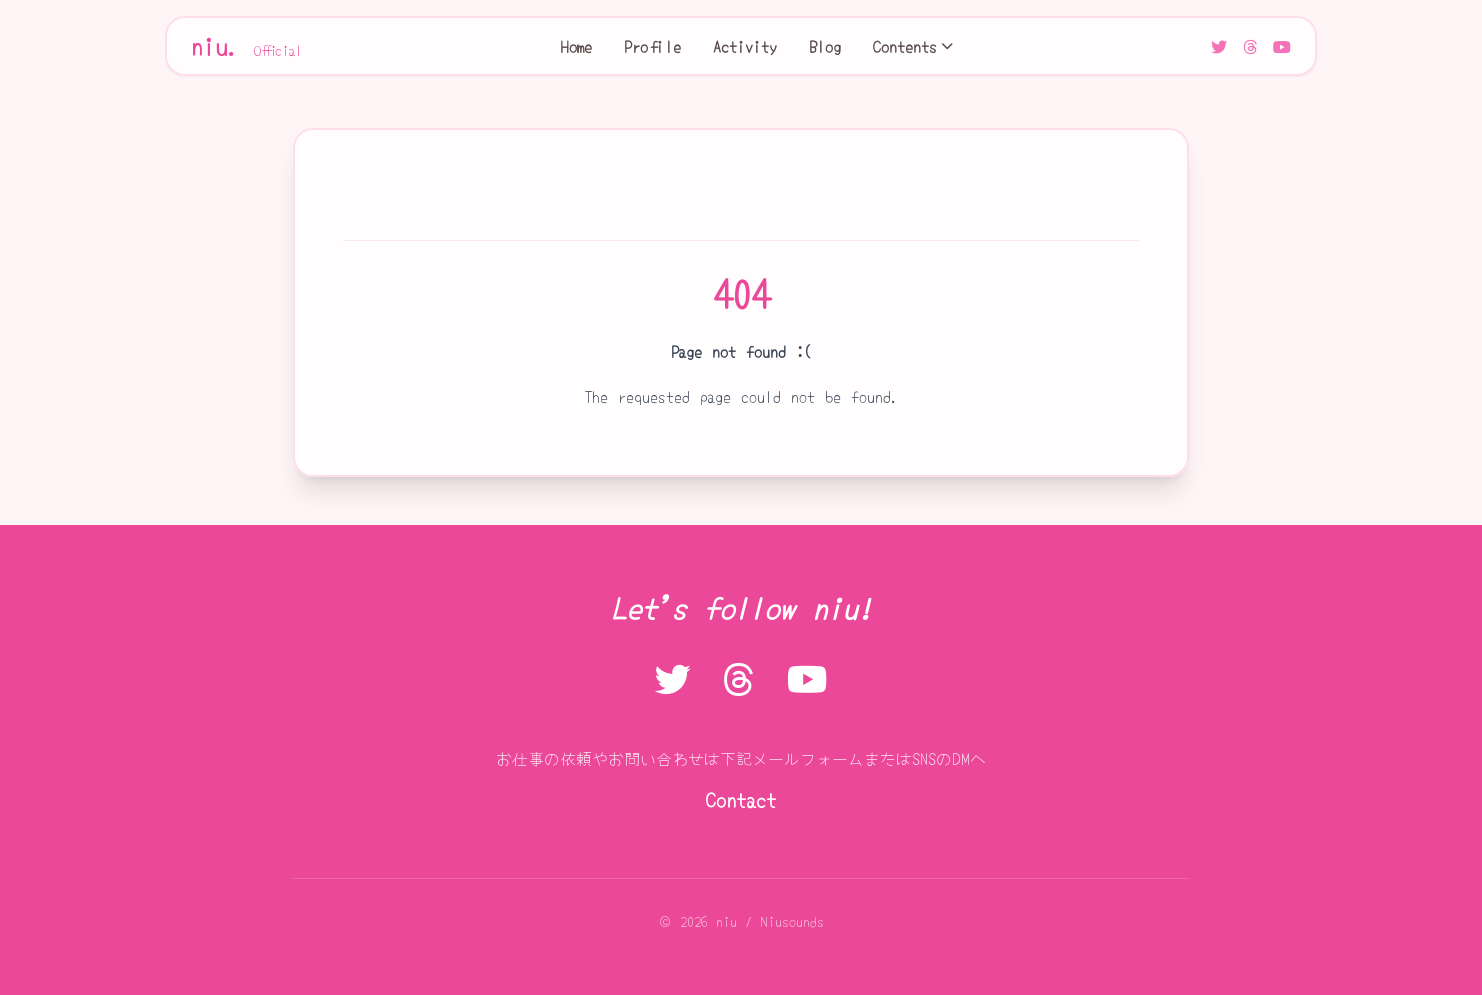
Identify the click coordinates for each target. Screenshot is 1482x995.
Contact (741, 799)
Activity (745, 46)
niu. (247, 46)
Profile (652, 46)
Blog (825, 46)
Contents (913, 46)
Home (576, 46)
